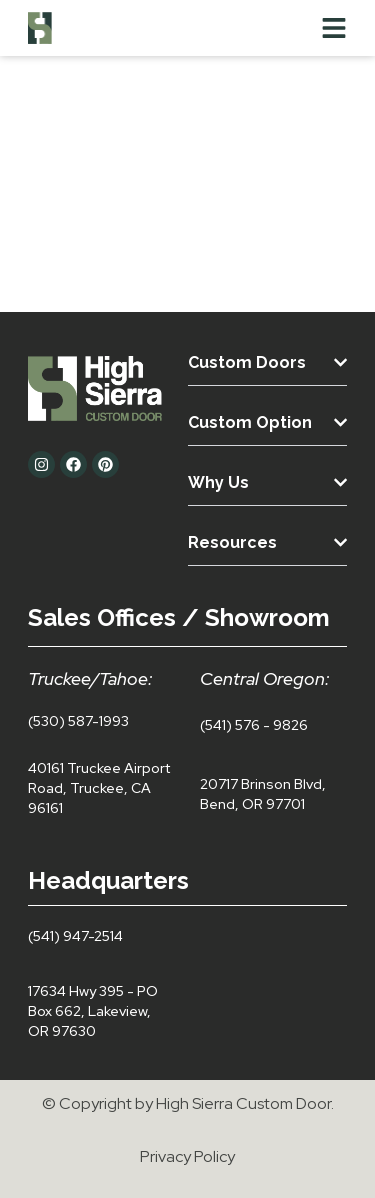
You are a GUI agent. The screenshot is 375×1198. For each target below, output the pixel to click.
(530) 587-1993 (78, 721)
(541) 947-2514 (75, 936)
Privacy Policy (187, 1156)
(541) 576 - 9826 (254, 725)
